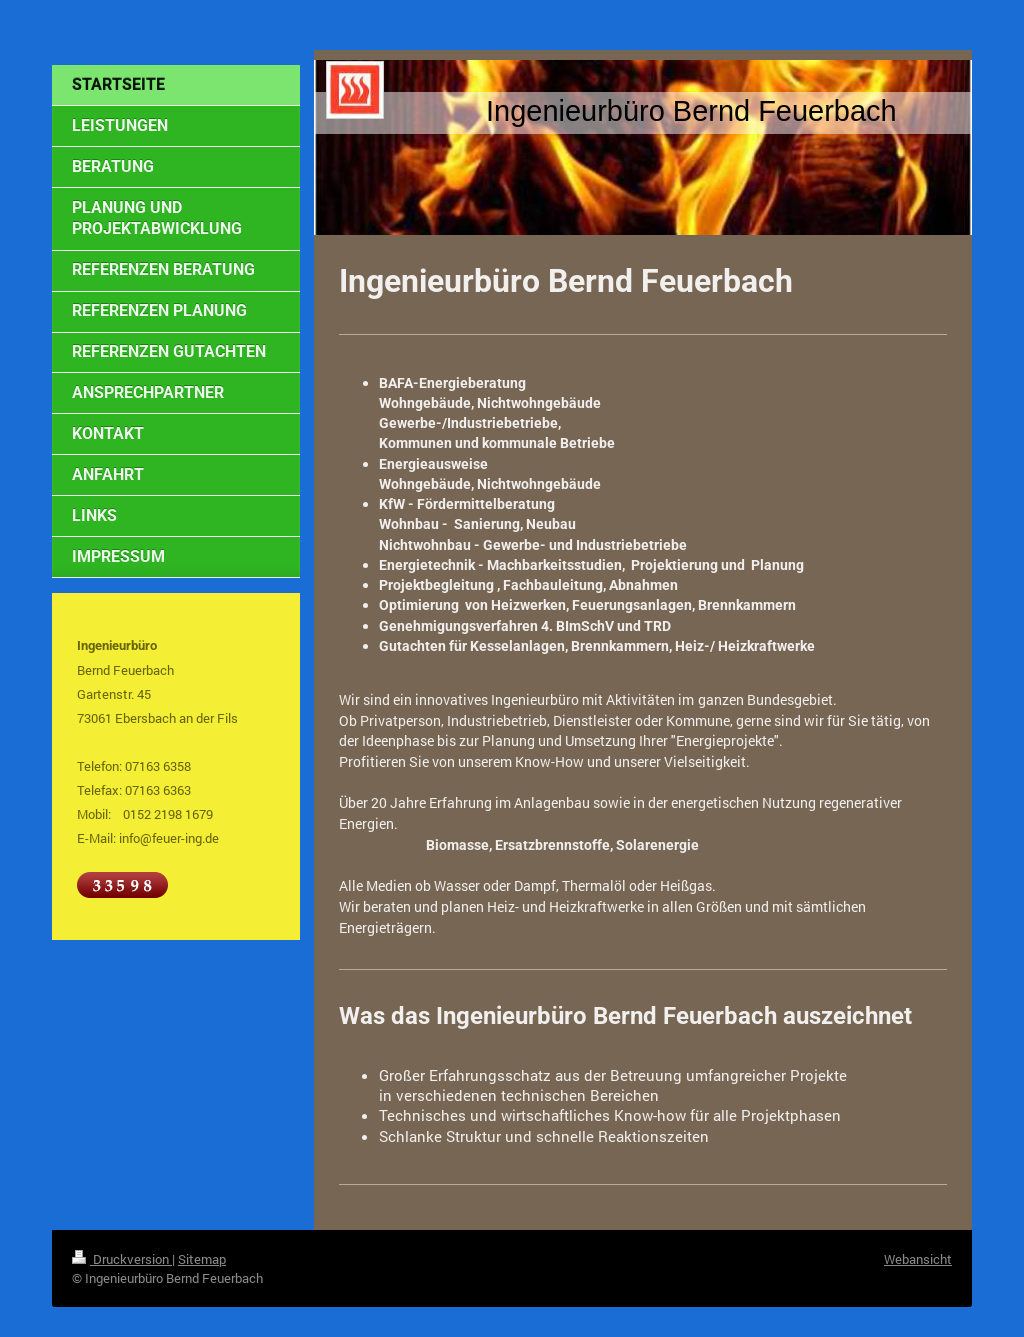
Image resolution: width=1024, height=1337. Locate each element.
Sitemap (202, 1259)
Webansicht (918, 1259)
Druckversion (122, 1259)
